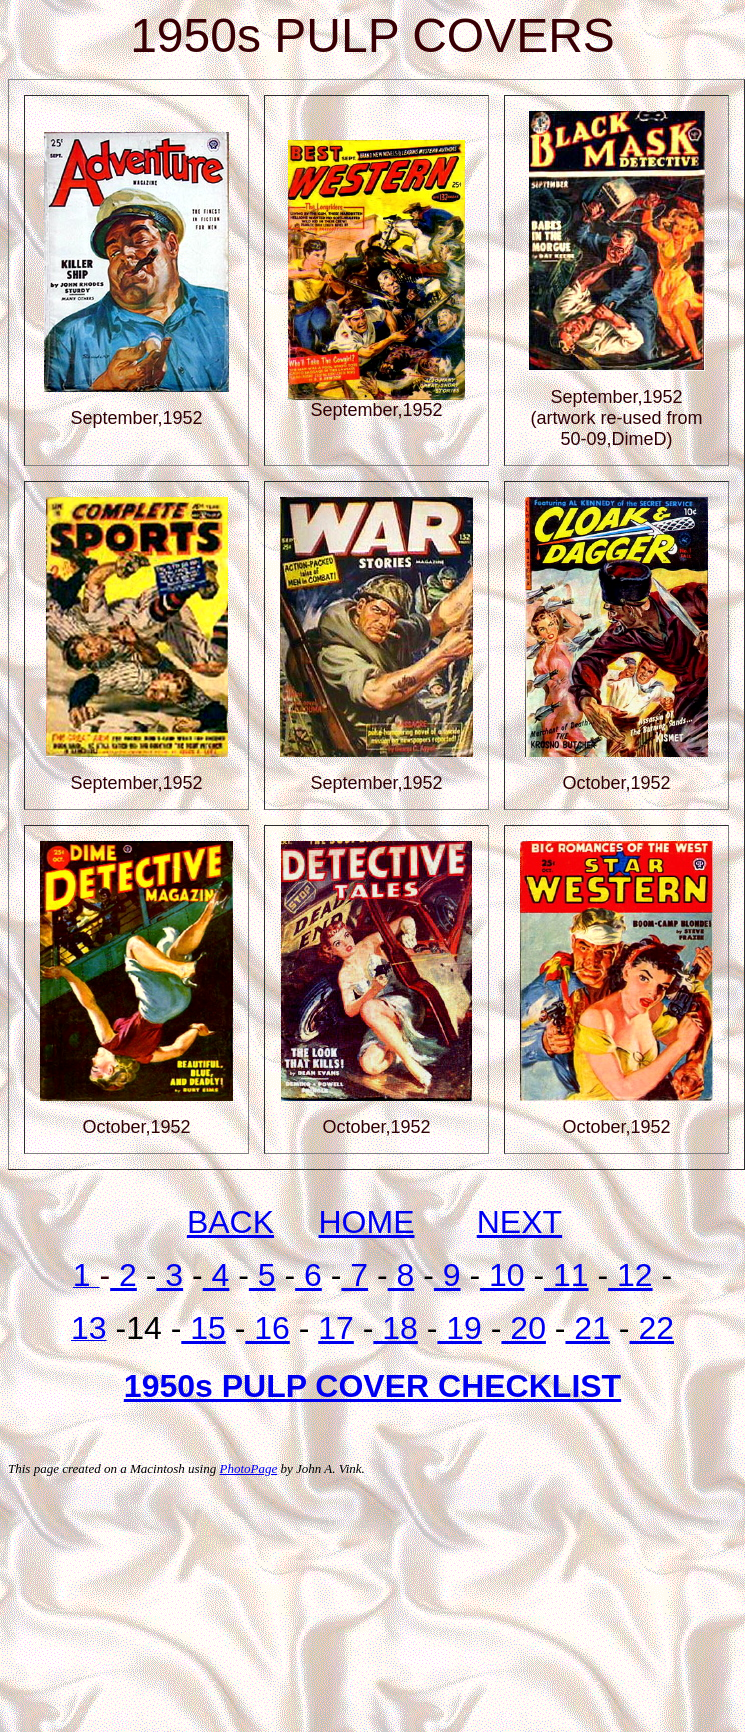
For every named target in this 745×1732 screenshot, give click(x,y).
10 (502, 1275)
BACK (230, 1222)
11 (566, 1275)
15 (203, 1328)
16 (267, 1328)
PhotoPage (248, 1468)
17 (336, 1328)
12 (630, 1275)
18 (395, 1328)
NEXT (519, 1222)
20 (523, 1328)
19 (459, 1328)
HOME (367, 1222)
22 (652, 1328)
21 (587, 1328)
